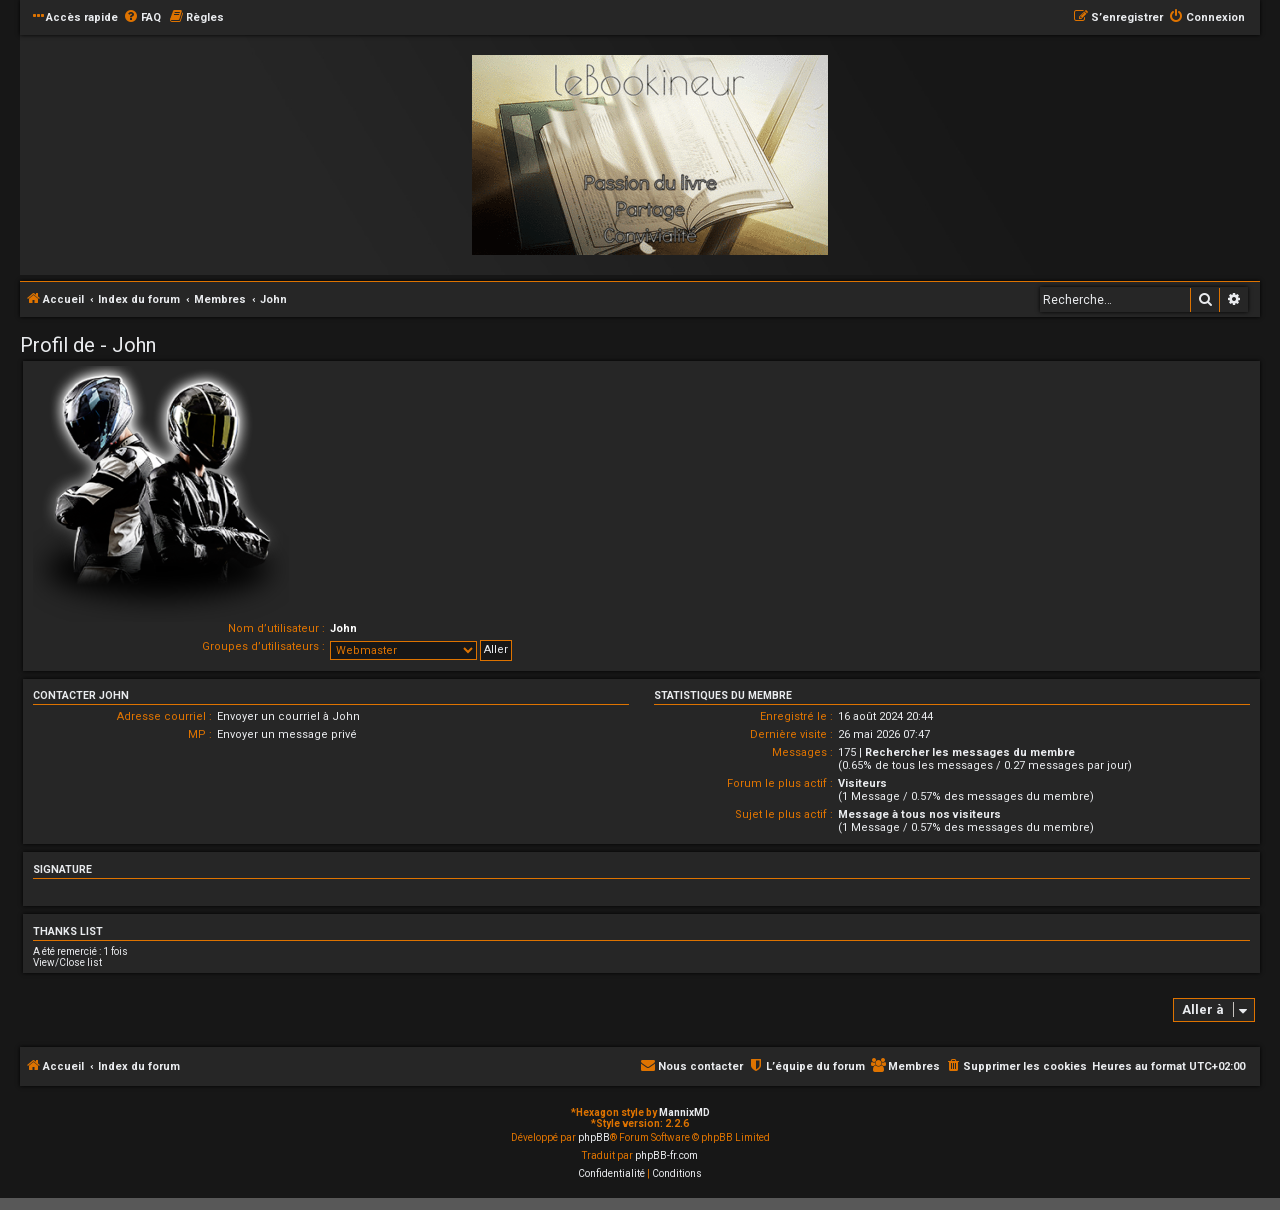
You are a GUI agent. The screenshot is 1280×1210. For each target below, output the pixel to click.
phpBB (594, 1137)
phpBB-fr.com (666, 1155)
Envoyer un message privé (287, 734)
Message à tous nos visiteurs (919, 814)
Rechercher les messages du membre (970, 752)
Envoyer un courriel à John (288, 716)
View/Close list (67, 962)
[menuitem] (142, 18)
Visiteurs (862, 783)
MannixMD (684, 1112)
